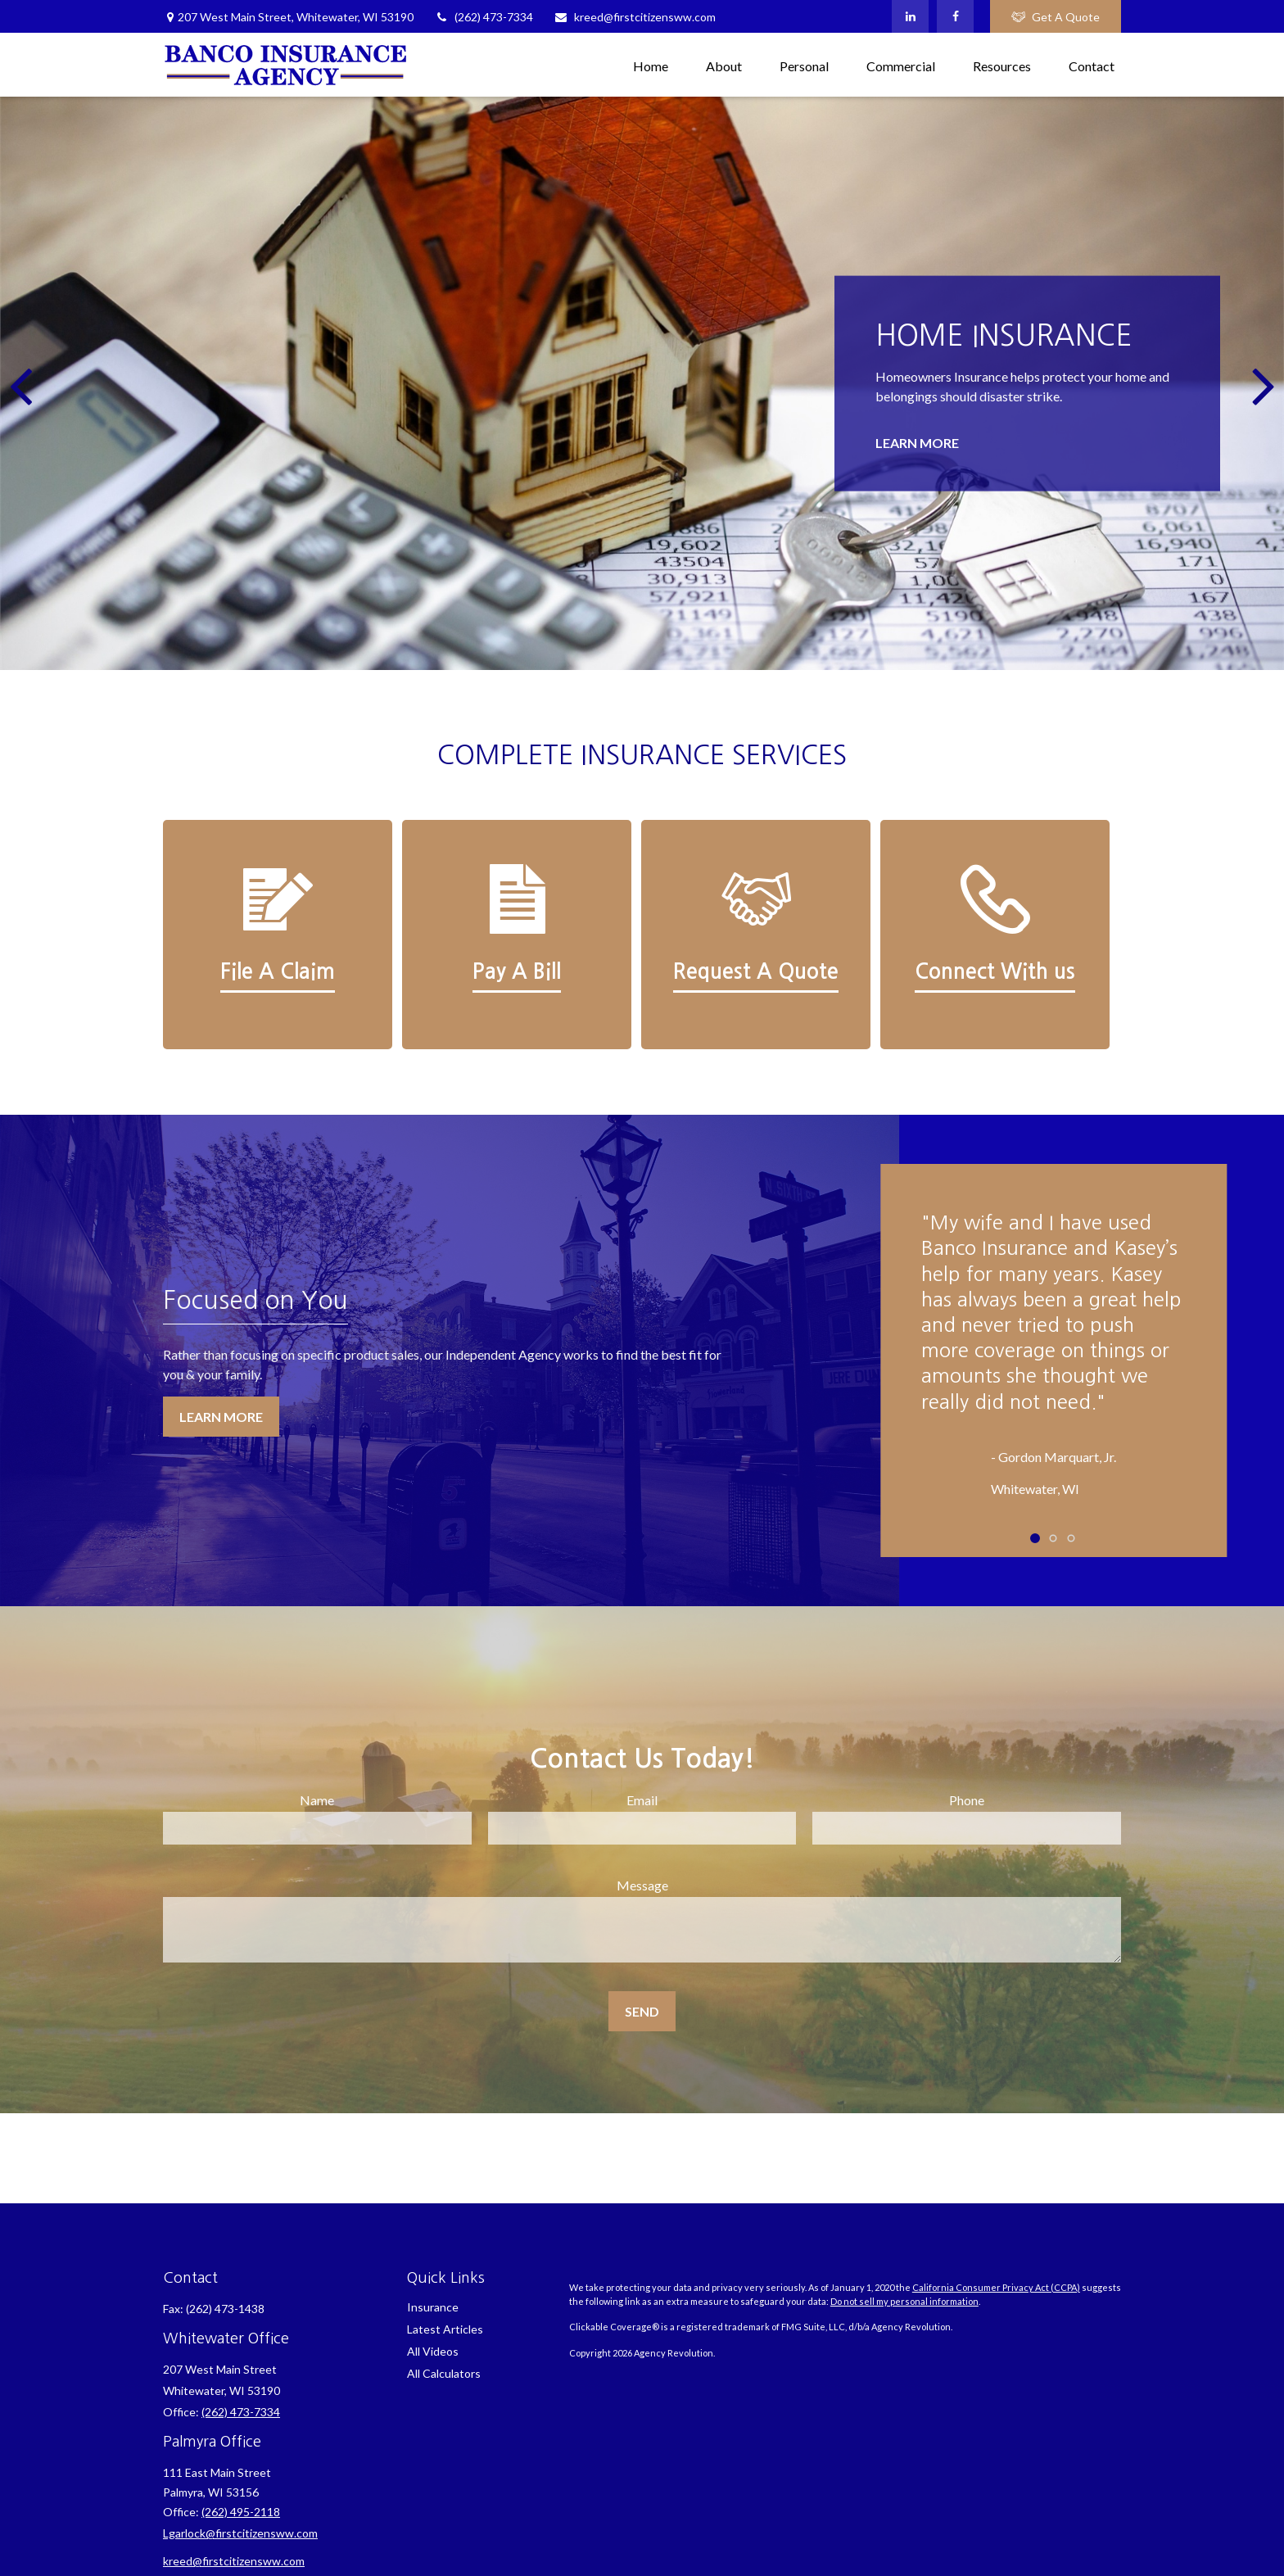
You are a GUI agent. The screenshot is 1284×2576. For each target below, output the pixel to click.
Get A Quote (1055, 17)
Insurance (433, 2307)
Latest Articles (445, 2329)
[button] (650, 64)
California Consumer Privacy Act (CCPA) (996, 2287)
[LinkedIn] (910, 16)
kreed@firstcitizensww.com (635, 17)
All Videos (433, 2351)
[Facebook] (955, 16)
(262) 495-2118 (240, 2512)
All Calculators (444, 2373)
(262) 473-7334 (483, 17)
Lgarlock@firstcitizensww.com (240, 2533)
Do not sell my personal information (904, 2301)
